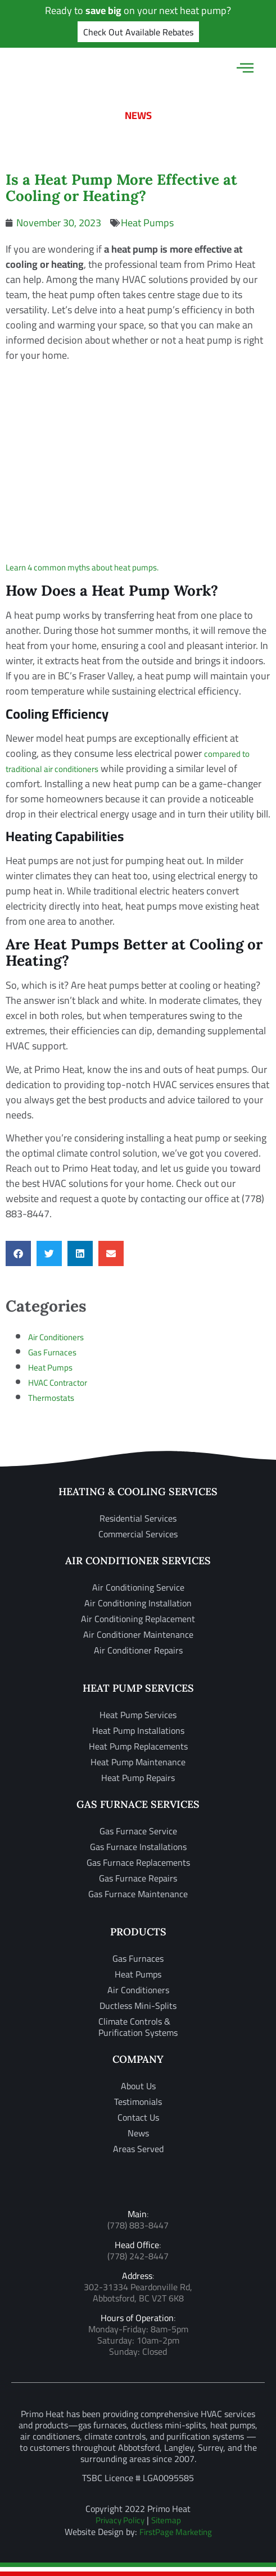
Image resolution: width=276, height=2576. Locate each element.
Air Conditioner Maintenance (138, 1634)
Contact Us (138, 2117)
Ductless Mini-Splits (138, 2005)
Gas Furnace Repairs (138, 1878)
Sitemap (166, 2520)
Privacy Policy (120, 2520)
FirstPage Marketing (175, 2532)
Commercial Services (138, 1534)
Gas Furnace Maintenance (138, 1894)
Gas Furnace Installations (138, 1847)
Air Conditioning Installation (138, 1603)
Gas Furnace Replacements (138, 1862)
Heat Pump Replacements (138, 1746)
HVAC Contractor (57, 1382)
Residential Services (138, 1518)
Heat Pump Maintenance (138, 1762)
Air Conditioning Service (138, 1587)
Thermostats (51, 1398)
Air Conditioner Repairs (138, 1650)
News (138, 2133)
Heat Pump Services (138, 1715)
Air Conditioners (56, 1337)
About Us (138, 2086)
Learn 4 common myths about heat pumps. (82, 567)
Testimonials (138, 2101)
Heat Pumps (147, 222)
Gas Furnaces (52, 1352)
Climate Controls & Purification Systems (138, 2026)
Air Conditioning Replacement (138, 1619)
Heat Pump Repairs (138, 1777)
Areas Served (138, 2149)
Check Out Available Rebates (138, 32)
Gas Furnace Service (138, 1831)
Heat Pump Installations (138, 1730)
